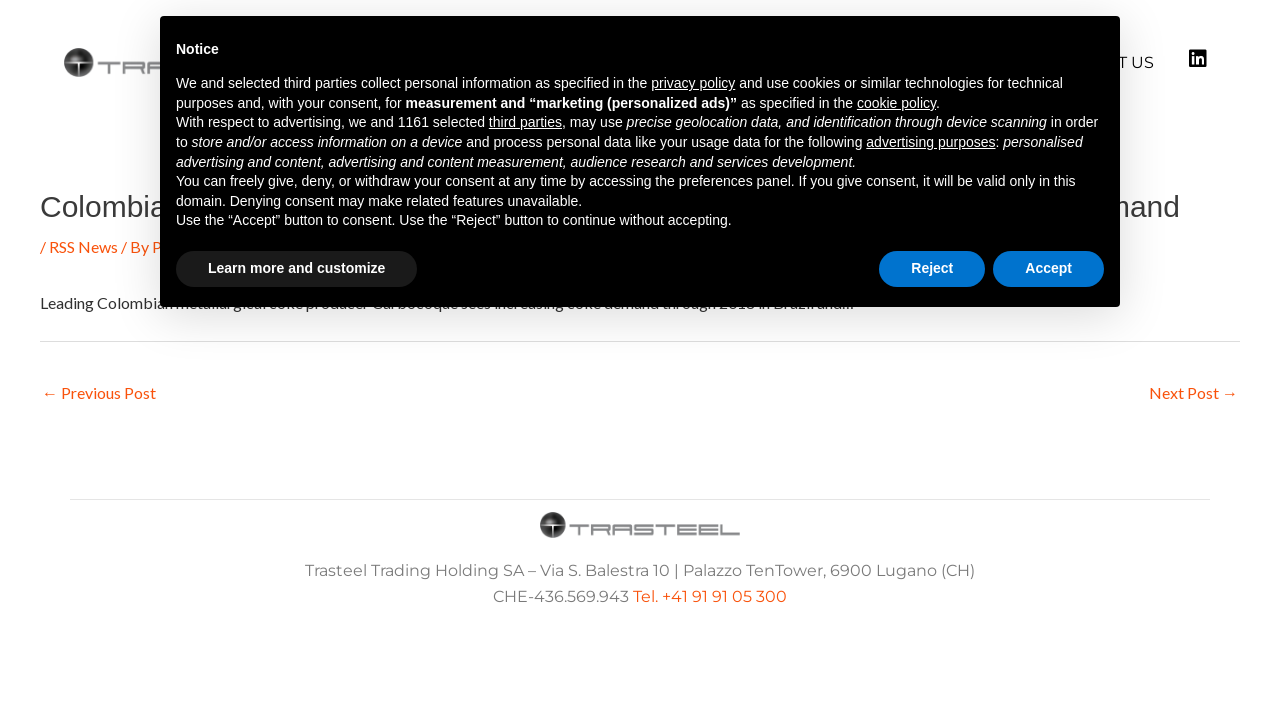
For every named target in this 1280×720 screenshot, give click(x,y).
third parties (525, 122)
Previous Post (99, 392)
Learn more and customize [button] (296, 268)
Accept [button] (1048, 268)
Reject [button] (932, 268)
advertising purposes (930, 142)
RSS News (83, 246)
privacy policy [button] (693, 83)
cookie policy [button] (896, 103)
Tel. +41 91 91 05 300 (710, 596)
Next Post (1193, 392)
